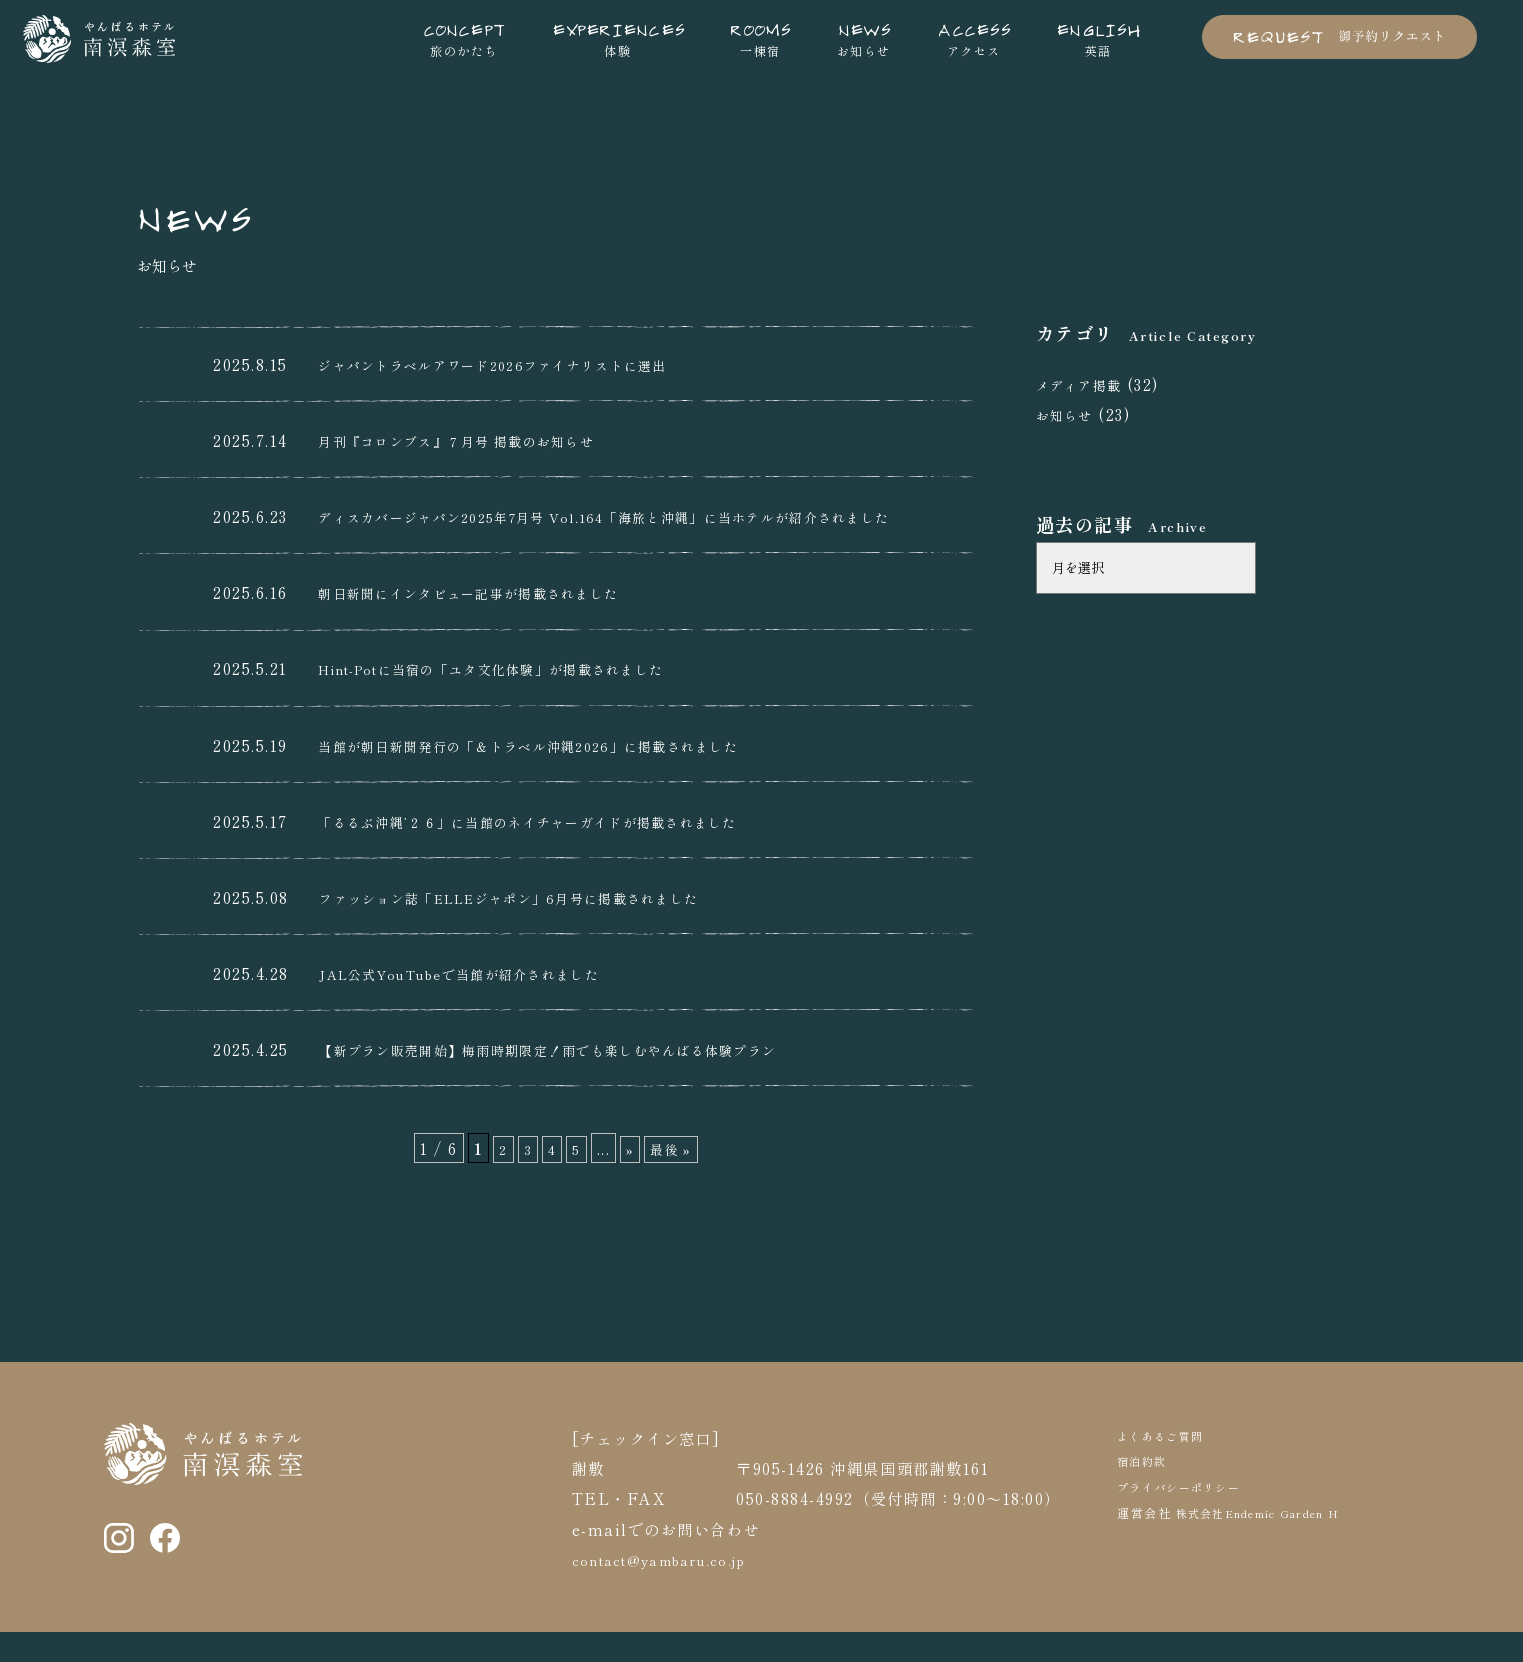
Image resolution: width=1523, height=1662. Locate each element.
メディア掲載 (1085, 384)
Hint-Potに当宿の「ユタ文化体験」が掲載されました (522, 699)
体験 (618, 38)
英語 (1098, 38)
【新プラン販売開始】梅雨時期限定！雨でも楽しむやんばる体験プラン (583, 1080)
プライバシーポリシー (1189, 1517)
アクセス (973, 38)
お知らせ (864, 38)
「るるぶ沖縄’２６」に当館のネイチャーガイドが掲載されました (560, 851)
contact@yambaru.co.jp (674, 1590)
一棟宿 (760, 38)
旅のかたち (464, 38)
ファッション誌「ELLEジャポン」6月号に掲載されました (540, 927)
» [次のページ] (629, 1179)
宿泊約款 (1146, 1491)
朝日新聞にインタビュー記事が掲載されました (491, 623)
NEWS (207, 212)
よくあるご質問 (1168, 1465)
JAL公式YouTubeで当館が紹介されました (482, 1003)
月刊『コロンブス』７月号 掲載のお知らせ (477, 440)
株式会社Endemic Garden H (1273, 1543)
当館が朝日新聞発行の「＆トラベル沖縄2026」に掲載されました (560, 775)
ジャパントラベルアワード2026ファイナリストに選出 (519, 364)
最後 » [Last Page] (674, 1179)
